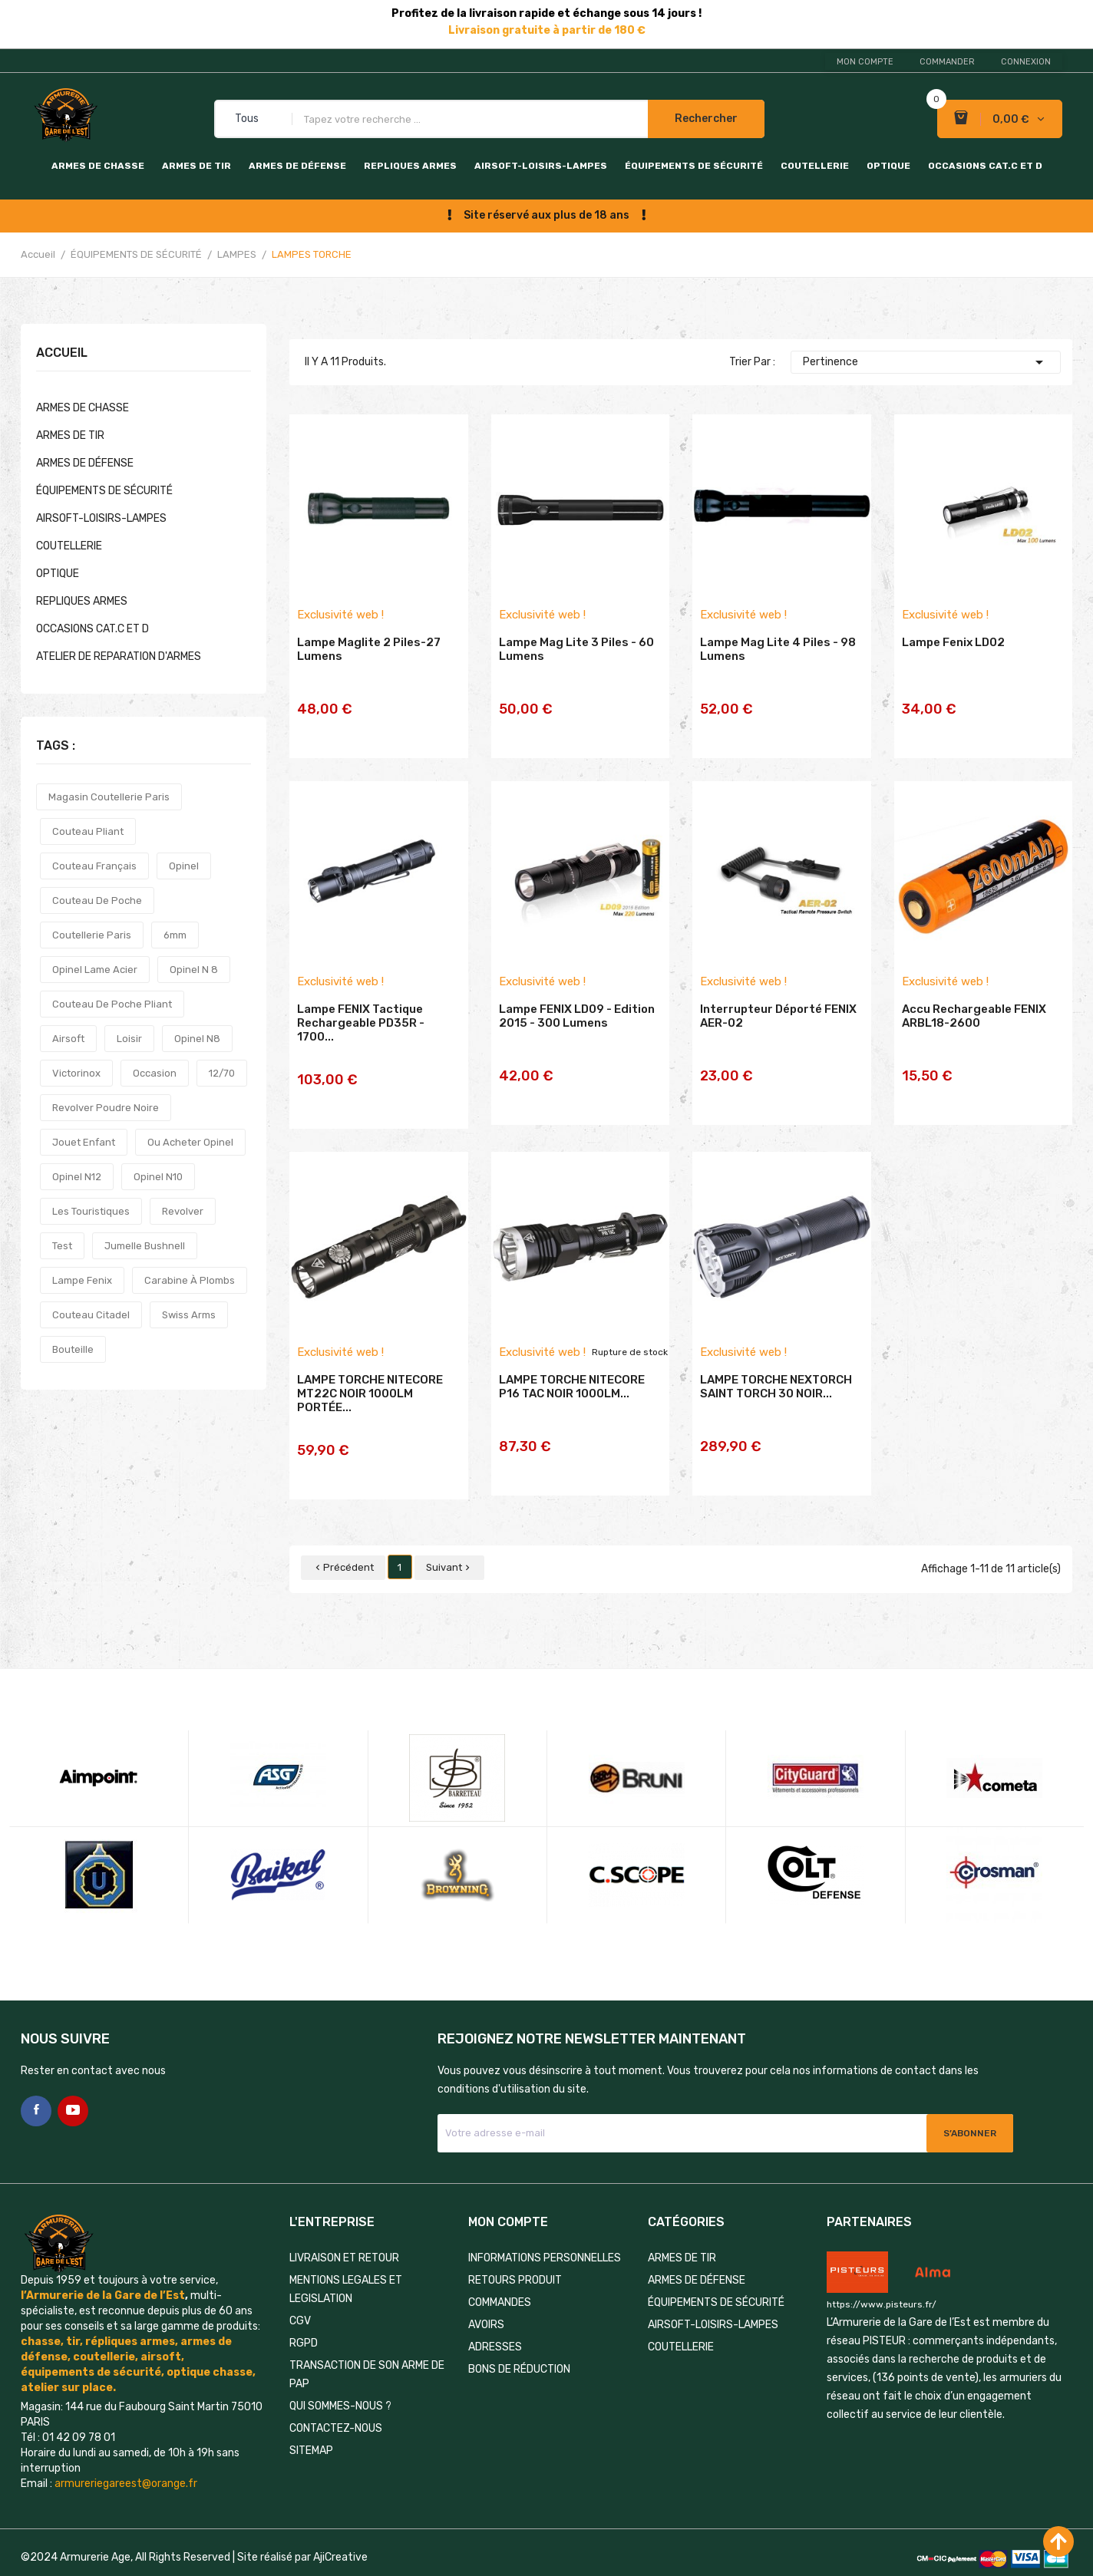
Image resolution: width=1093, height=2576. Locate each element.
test (62, 1246)
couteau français (94, 866)
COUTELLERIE (815, 165)
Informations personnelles (544, 2227)
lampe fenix (82, 1280)
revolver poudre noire (105, 1107)
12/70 (222, 1073)
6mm (175, 935)
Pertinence (926, 362)
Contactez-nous (335, 2397)
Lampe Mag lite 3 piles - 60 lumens (576, 673)
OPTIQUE (888, 165)
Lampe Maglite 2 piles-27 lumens (369, 673)
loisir (129, 1038)
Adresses (495, 2316)
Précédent (343, 1536)
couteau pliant (88, 831)
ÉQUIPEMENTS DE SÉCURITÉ (694, 165)
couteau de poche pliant (112, 1004)
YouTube (73, 2080)
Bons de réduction (519, 2338)
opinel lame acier (94, 969)
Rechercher (706, 118)
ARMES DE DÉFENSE (297, 165)
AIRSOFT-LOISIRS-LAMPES (540, 165)
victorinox (76, 1073)
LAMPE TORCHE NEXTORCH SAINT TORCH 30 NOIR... (776, 1386)
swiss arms (189, 1315)
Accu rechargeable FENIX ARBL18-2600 (974, 1023)
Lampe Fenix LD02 (953, 666)
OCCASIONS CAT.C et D (985, 165)
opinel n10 (158, 1176)
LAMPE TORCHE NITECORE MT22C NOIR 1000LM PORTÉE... (370, 1393)
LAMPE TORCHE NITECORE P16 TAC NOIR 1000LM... (572, 1386)
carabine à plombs (189, 1280)
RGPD (303, 2312)
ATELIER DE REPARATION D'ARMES (118, 656)
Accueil (62, 353)
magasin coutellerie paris (109, 797)
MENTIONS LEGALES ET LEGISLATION (345, 2258)
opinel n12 (76, 1176)
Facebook (36, 2080)
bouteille (73, 1349)
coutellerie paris (91, 935)
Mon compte (865, 62)
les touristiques (91, 1211)
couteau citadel (91, 1315)
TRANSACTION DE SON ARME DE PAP (366, 2344)
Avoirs (486, 2294)
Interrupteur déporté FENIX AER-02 (778, 1023)
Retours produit (515, 2249)
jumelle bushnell (144, 1246)
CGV (300, 2290)
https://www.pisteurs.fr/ (881, 2273)
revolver (182, 1211)
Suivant (449, 1536)
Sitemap (311, 2419)
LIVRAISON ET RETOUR (344, 2227)
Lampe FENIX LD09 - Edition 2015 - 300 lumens (577, 1023)
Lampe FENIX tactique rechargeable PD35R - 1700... (360, 1030)
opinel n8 (197, 1038)
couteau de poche (97, 900)
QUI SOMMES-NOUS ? (340, 2375)
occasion (155, 1073)
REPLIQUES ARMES (410, 165)
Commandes (499, 2271)
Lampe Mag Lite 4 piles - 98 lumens (778, 673)
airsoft (68, 1038)
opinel (184, 866)
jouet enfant (83, 1142)
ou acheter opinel (190, 1142)
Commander (947, 62)
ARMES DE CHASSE (97, 165)
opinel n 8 (194, 969)
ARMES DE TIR (196, 165)
